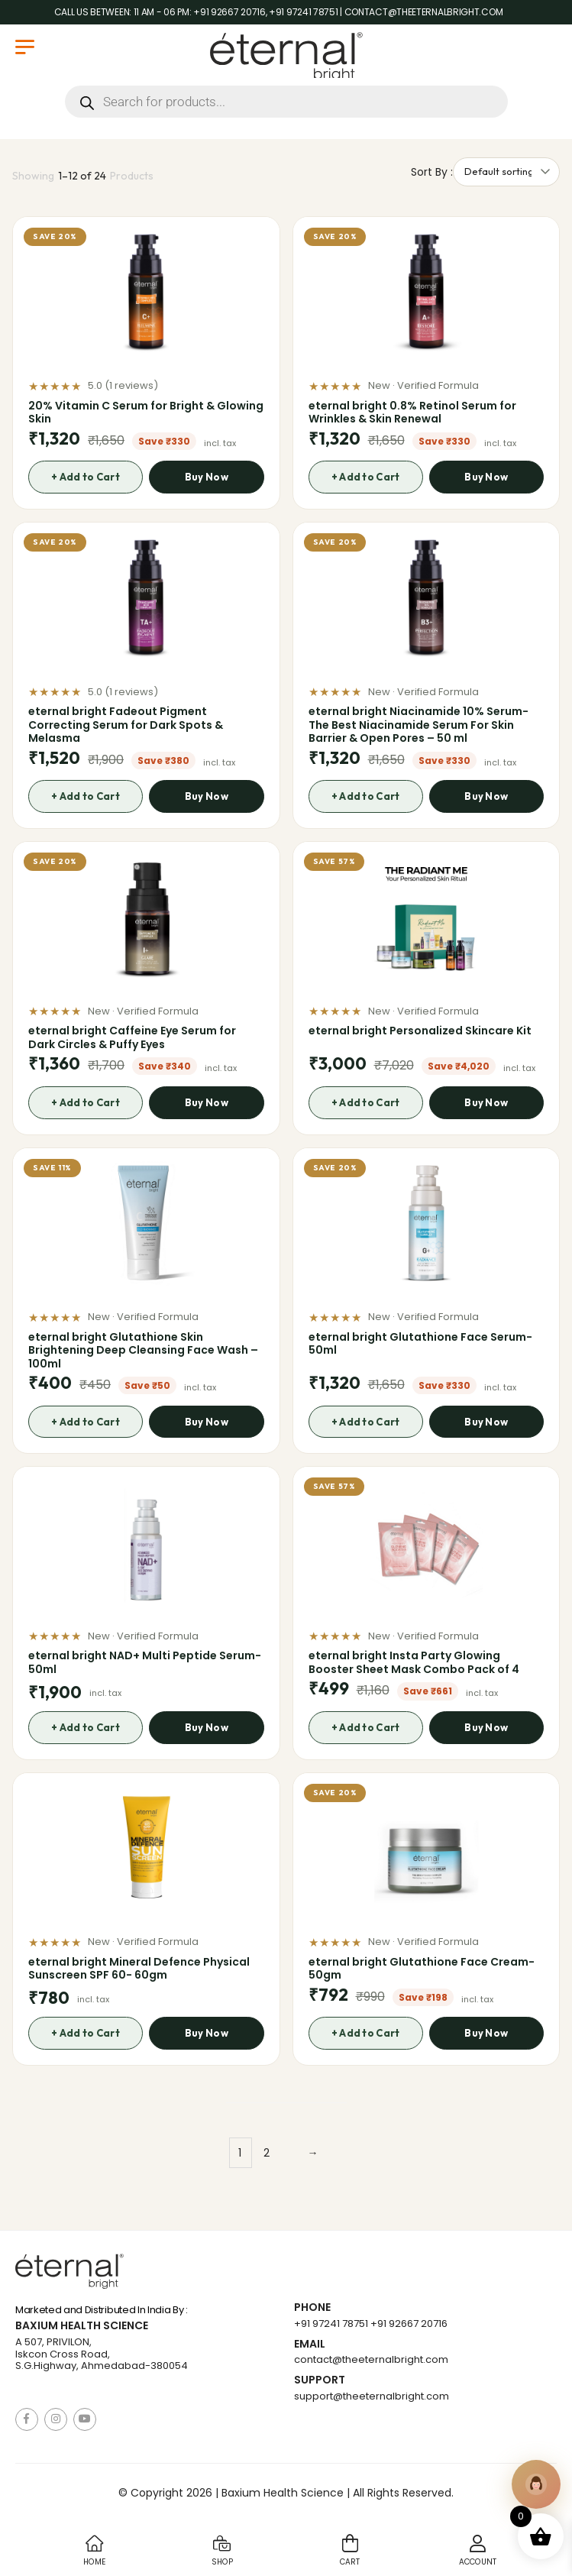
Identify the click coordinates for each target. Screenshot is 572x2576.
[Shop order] (506, 171)
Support (319, 2380)
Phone (312, 2307)
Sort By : (432, 172)
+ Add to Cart (85, 477)
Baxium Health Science (81, 2325)
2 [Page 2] (266, 2152)
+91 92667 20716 (409, 2323)
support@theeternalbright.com (371, 2396)
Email (309, 2344)
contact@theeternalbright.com (371, 2359)
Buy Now (206, 477)
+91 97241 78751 (331, 2323)
